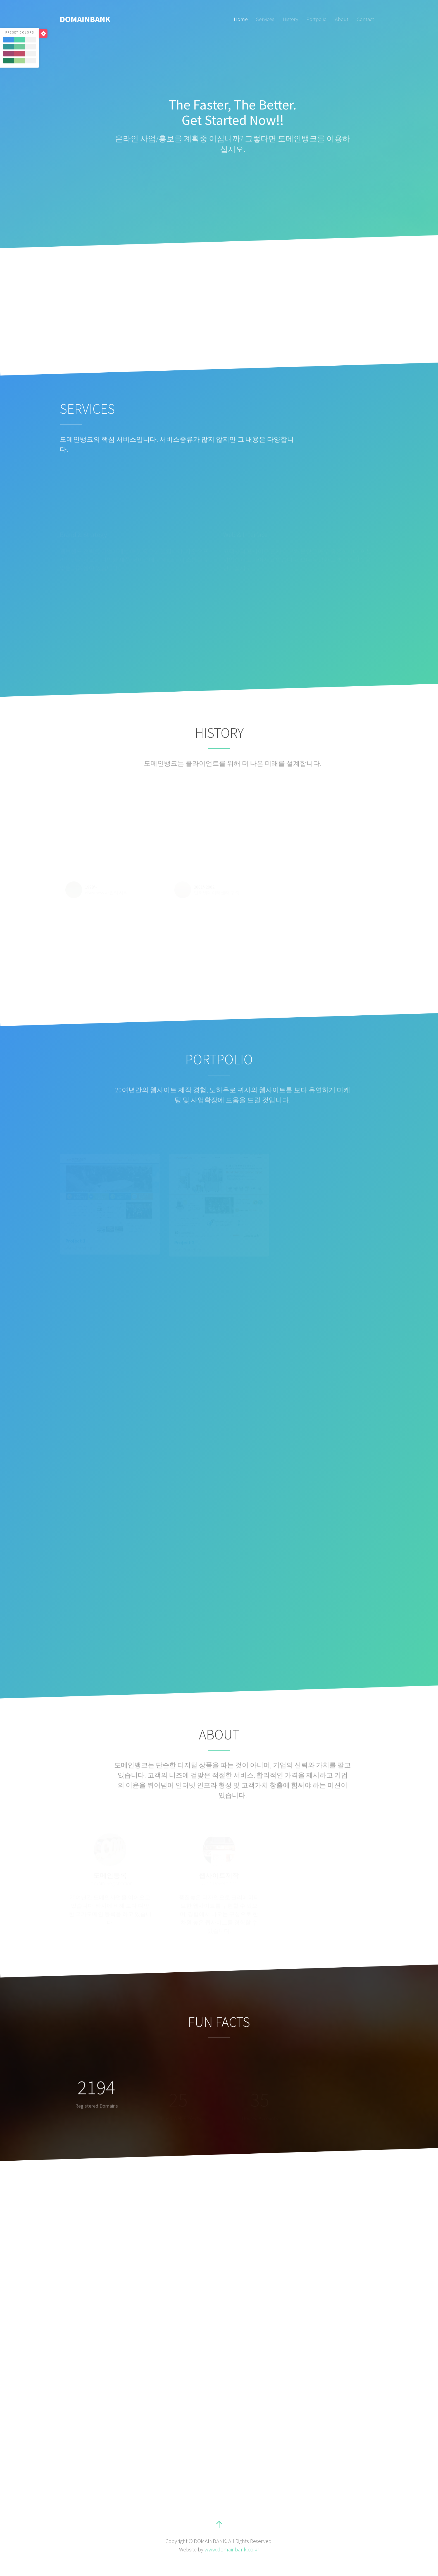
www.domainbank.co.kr (231, 2549)
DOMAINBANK (85, 19)
